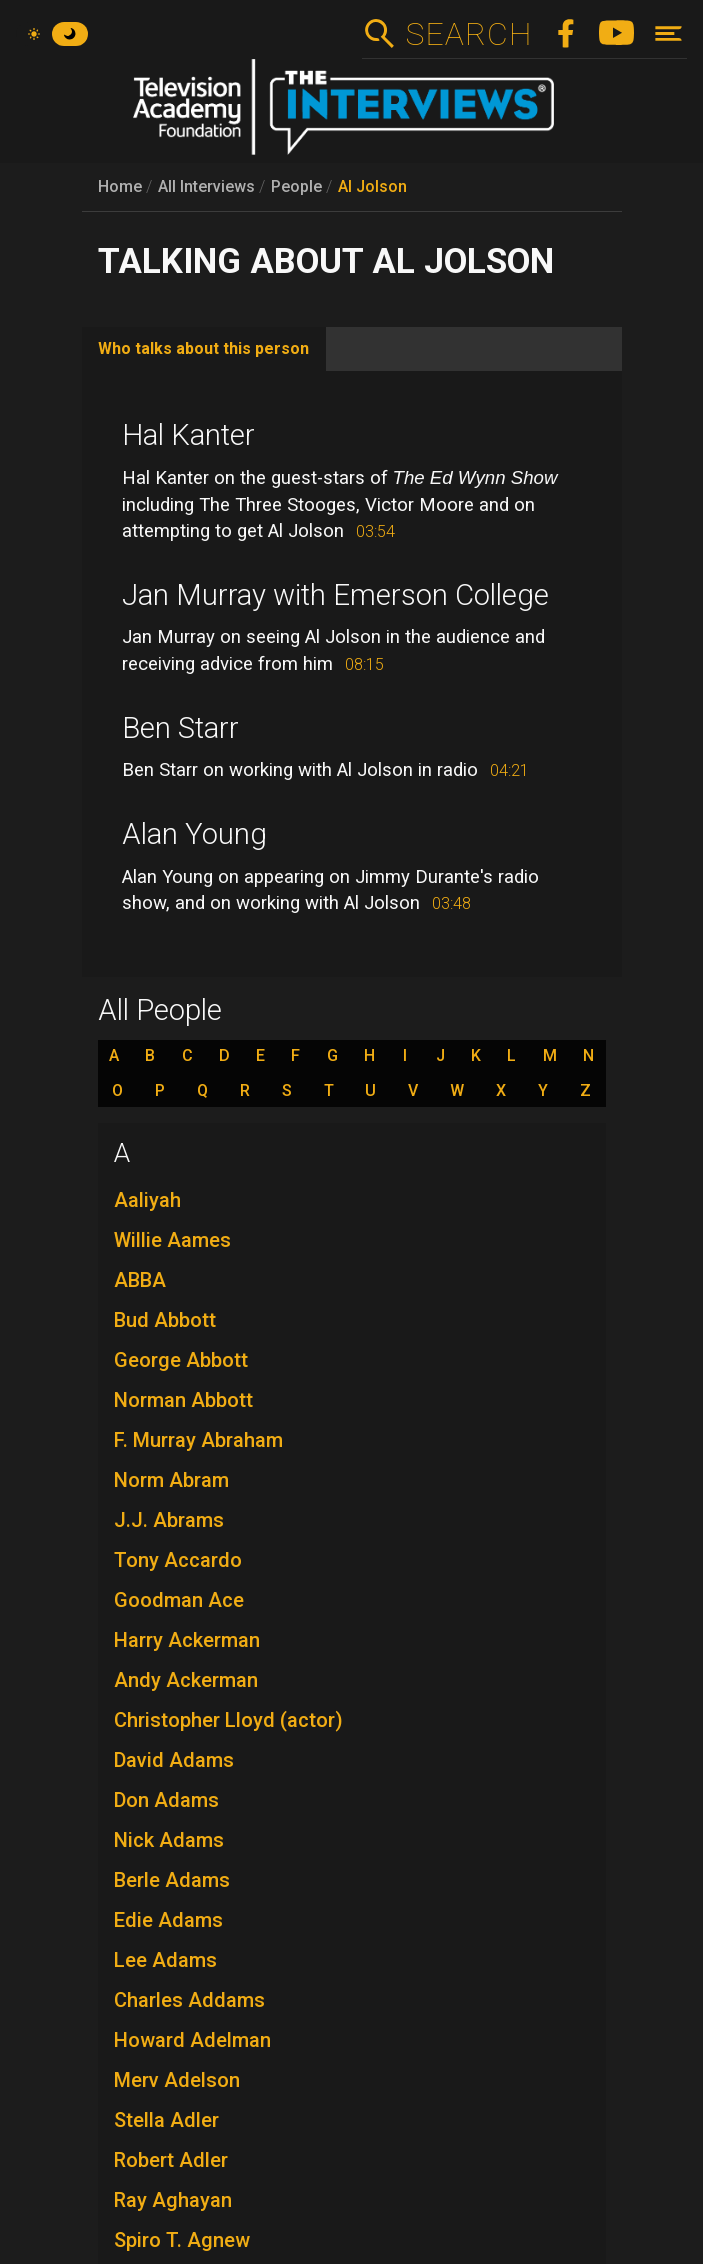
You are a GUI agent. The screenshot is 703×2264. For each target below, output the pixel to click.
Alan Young (194, 834)
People (296, 186)
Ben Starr (180, 728)
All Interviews (206, 186)
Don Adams (166, 1800)
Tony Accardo (178, 1560)
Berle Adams (172, 1880)
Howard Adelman (192, 2040)
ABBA (140, 1280)
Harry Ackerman (187, 1640)
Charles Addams (189, 2000)
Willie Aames (172, 1240)
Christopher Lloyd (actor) (228, 1720)
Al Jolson (372, 186)
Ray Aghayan (173, 2200)
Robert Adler (171, 2160)
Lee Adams (165, 1960)
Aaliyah (147, 1200)
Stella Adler (166, 2120)
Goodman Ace (179, 1600)
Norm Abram (171, 1480)
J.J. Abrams (169, 1520)
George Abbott (181, 1360)
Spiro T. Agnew (182, 2240)
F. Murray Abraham (198, 1440)
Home (120, 186)
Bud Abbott (165, 1320)
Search (468, 34)
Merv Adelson (177, 2080)
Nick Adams (169, 1840)
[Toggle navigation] (668, 33)
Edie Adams (168, 1920)
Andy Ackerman (186, 1680)
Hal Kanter (188, 435)
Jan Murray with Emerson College (335, 595)
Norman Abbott (183, 1400)
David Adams (174, 1760)
